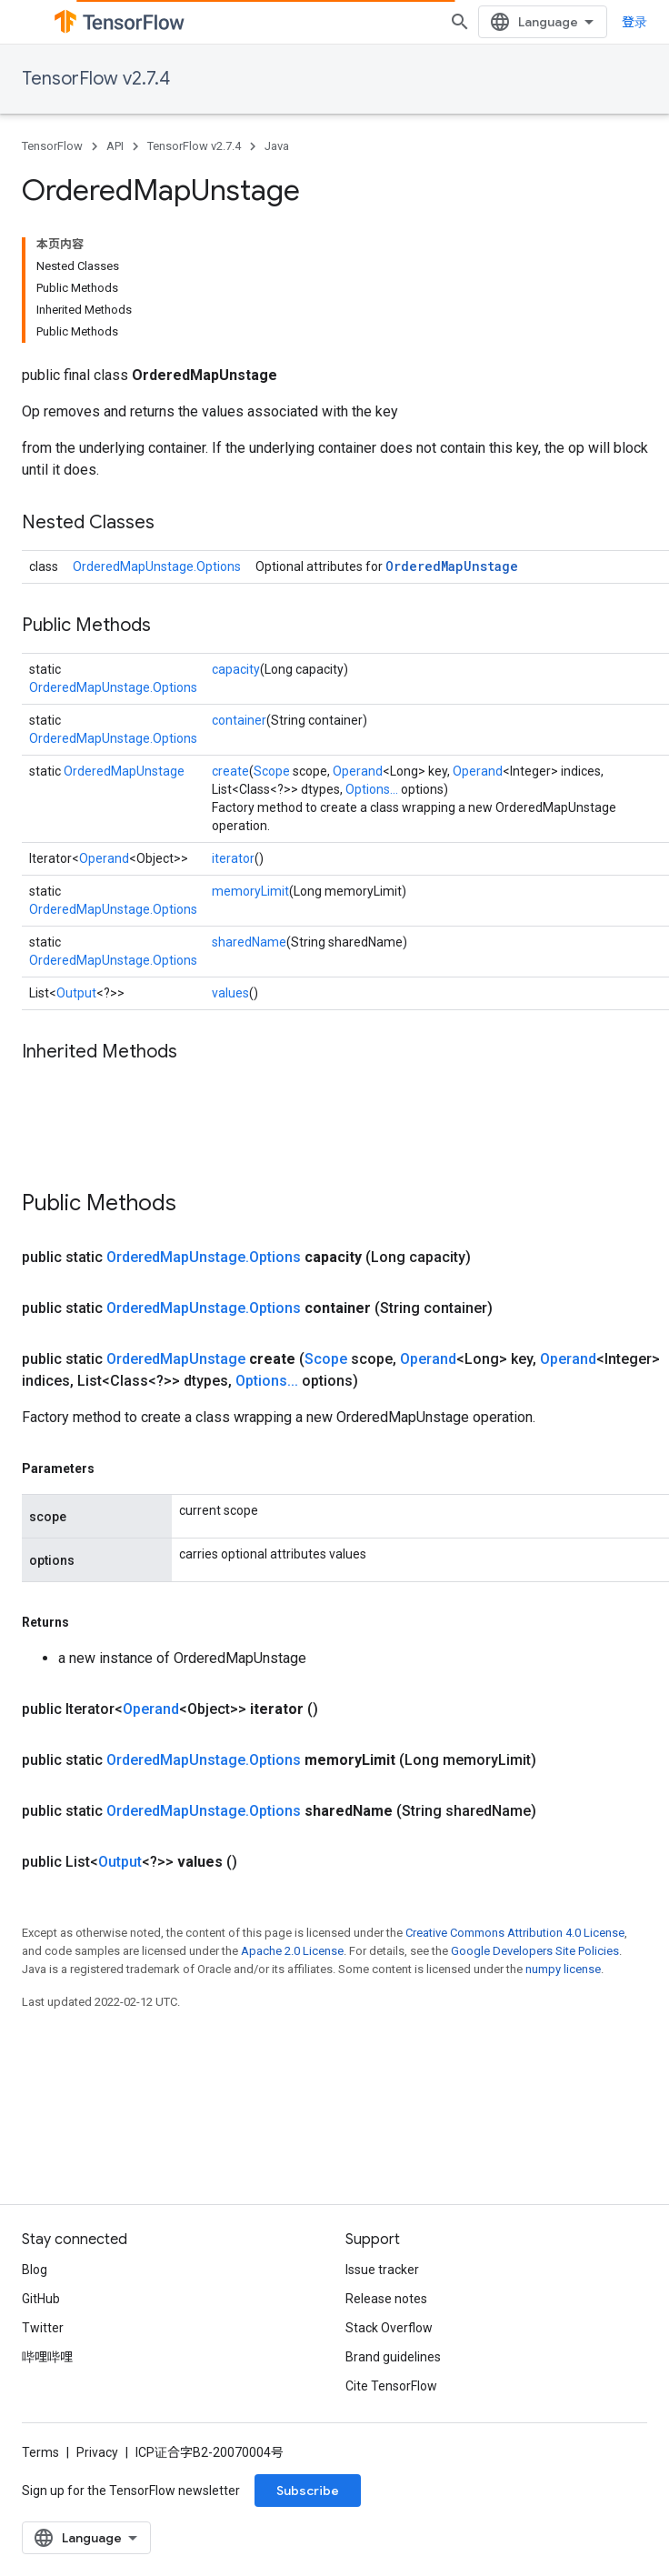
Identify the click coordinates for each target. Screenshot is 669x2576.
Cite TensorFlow (391, 2386)
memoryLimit (250, 891)
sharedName (249, 942)
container (239, 720)
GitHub (41, 2298)
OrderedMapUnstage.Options (157, 566)
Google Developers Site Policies (535, 1951)
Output (76, 993)
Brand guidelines (393, 2357)
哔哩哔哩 (47, 2357)
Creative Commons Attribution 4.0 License (514, 1933)
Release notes (386, 2298)
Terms (40, 2452)
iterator (233, 858)
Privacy (97, 2452)
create (230, 771)
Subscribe (307, 2490)
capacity (236, 669)
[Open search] (460, 22)
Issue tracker (382, 2269)
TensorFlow (52, 146)
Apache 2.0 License (292, 1951)
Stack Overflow (389, 2327)
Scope (272, 771)
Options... (371, 789)
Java (277, 146)
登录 (634, 22)
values (230, 993)
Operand (358, 771)
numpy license (563, 1969)
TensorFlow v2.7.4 (96, 78)
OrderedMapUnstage (451, 566)
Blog (34, 2269)
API (115, 146)
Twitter (43, 2327)
